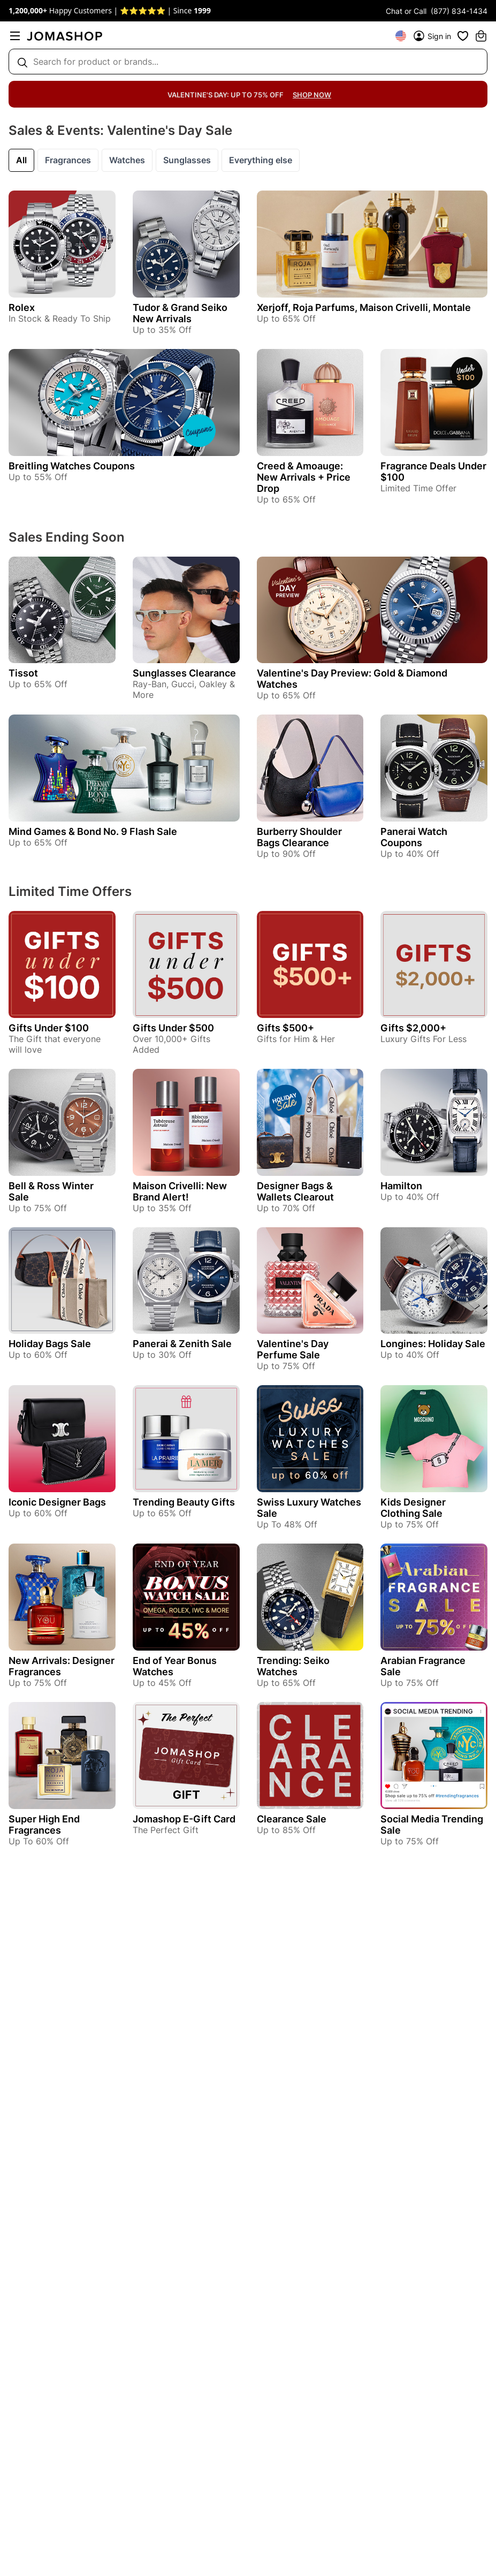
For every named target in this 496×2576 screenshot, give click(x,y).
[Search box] (248, 61)
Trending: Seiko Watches (293, 1666)
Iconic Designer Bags (57, 1502)
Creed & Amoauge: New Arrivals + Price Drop (303, 477)
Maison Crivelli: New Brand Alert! (180, 1191)
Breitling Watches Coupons (72, 466)
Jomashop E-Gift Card (184, 1819)
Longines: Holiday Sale (432, 1343)
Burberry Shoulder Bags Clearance (299, 837)
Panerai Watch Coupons (413, 837)
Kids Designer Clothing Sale (413, 1507)
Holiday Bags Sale (50, 1343)
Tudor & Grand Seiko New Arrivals (180, 313)
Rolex (22, 307)
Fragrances (68, 160)
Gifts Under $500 (173, 1028)
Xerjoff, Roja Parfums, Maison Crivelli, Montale (364, 307)
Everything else (260, 160)
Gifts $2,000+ (413, 1028)
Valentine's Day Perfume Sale (293, 1349)
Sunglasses (187, 160)
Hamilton (401, 1185)
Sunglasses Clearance (184, 673)
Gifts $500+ (285, 1028)
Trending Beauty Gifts (184, 1502)
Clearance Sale (291, 1819)
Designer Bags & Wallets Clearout (295, 1191)
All (21, 160)
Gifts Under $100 (49, 1028)
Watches (127, 160)
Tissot (23, 673)
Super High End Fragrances (44, 1824)
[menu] (15, 35)
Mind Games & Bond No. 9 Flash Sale (93, 831)
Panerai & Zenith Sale (182, 1343)
